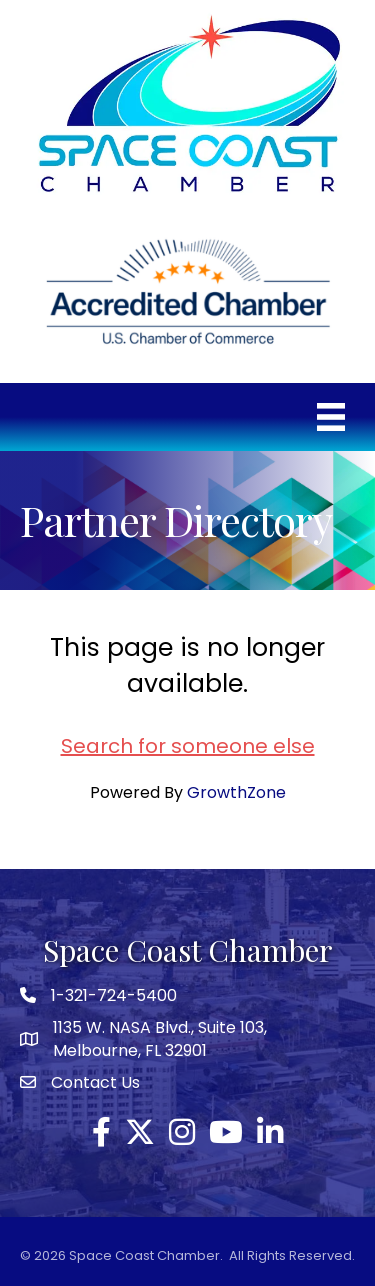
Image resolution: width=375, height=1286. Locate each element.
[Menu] (331, 417)
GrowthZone (236, 792)
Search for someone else (188, 746)
